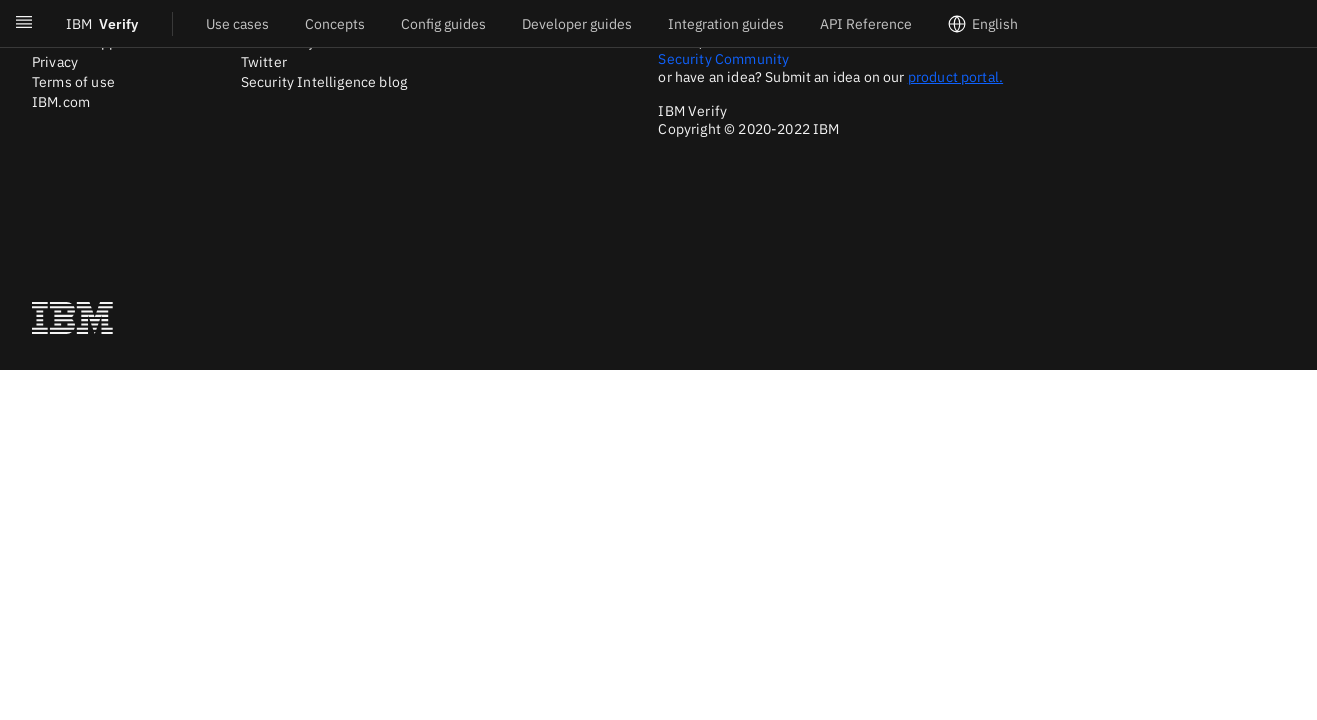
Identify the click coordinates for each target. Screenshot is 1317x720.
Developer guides (577, 24)
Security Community (723, 59)
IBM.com (61, 102)
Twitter (264, 62)
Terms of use (73, 82)
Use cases (237, 24)
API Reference (866, 24)
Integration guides (726, 24)
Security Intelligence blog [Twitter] (324, 82)
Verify (102, 24)
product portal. (955, 77)
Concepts (335, 24)
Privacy (55, 62)
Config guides (443, 24)
